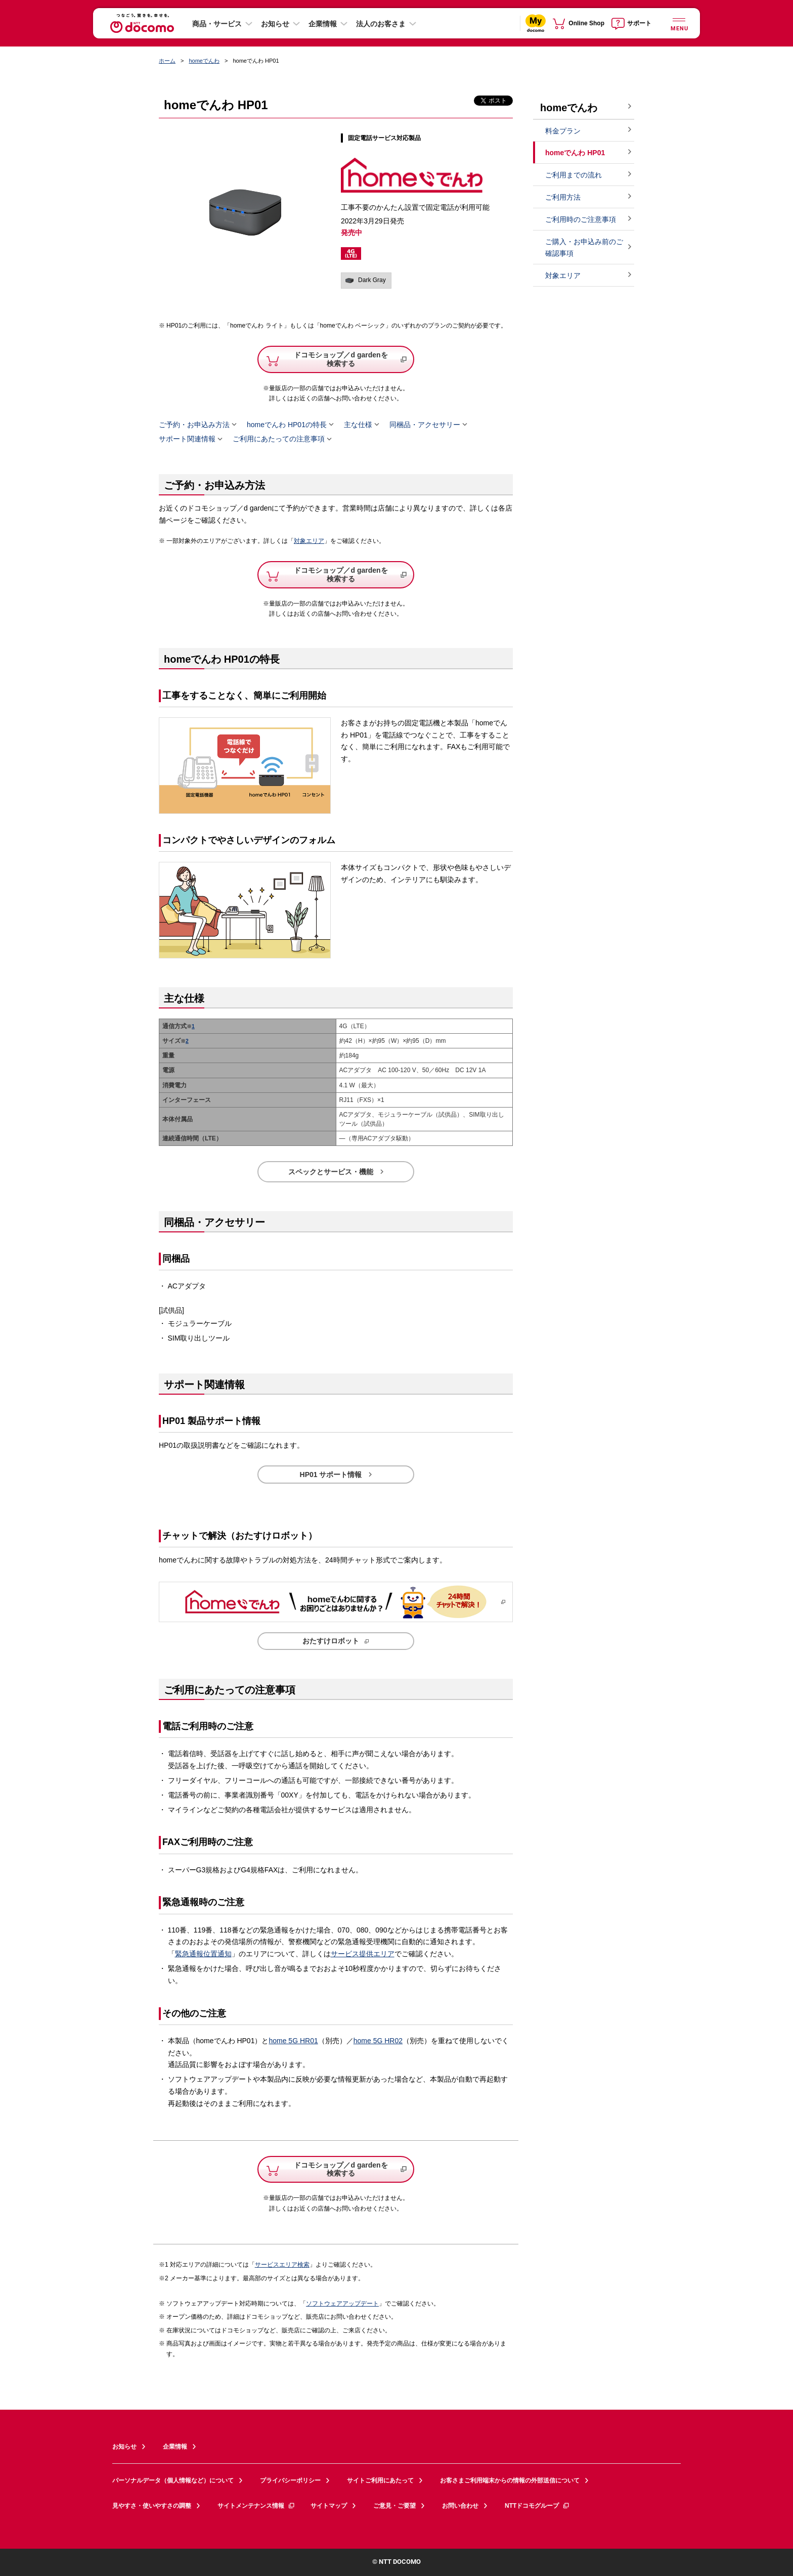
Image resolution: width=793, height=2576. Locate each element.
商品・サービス (217, 24)
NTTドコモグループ (537, 2506)
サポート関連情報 (187, 439)
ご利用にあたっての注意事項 (279, 439)
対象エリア (309, 540)
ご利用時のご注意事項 (580, 219)
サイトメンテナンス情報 (256, 2506)
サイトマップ (329, 2505)
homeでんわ (204, 61)
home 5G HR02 (378, 2041)
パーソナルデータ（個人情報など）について (173, 2480)
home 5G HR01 (293, 2041)
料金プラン (563, 131)
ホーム (167, 61)
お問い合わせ (460, 2505)
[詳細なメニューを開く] (678, 23)
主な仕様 (358, 424)
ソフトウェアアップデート (342, 2303)
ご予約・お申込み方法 (194, 424)
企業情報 (323, 24)
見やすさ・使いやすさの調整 (151, 2505)
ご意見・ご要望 (394, 2505)
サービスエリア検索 (282, 2264)
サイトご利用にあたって (380, 2480)
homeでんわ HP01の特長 (287, 424)
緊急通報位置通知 (203, 1954)
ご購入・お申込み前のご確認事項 (584, 247)
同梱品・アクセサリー (424, 424)
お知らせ (275, 24)
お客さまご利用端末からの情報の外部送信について (510, 2480)
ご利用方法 (563, 197)
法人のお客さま (381, 24)
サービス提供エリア (362, 1954)
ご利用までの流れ (573, 175)
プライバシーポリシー (290, 2480)
